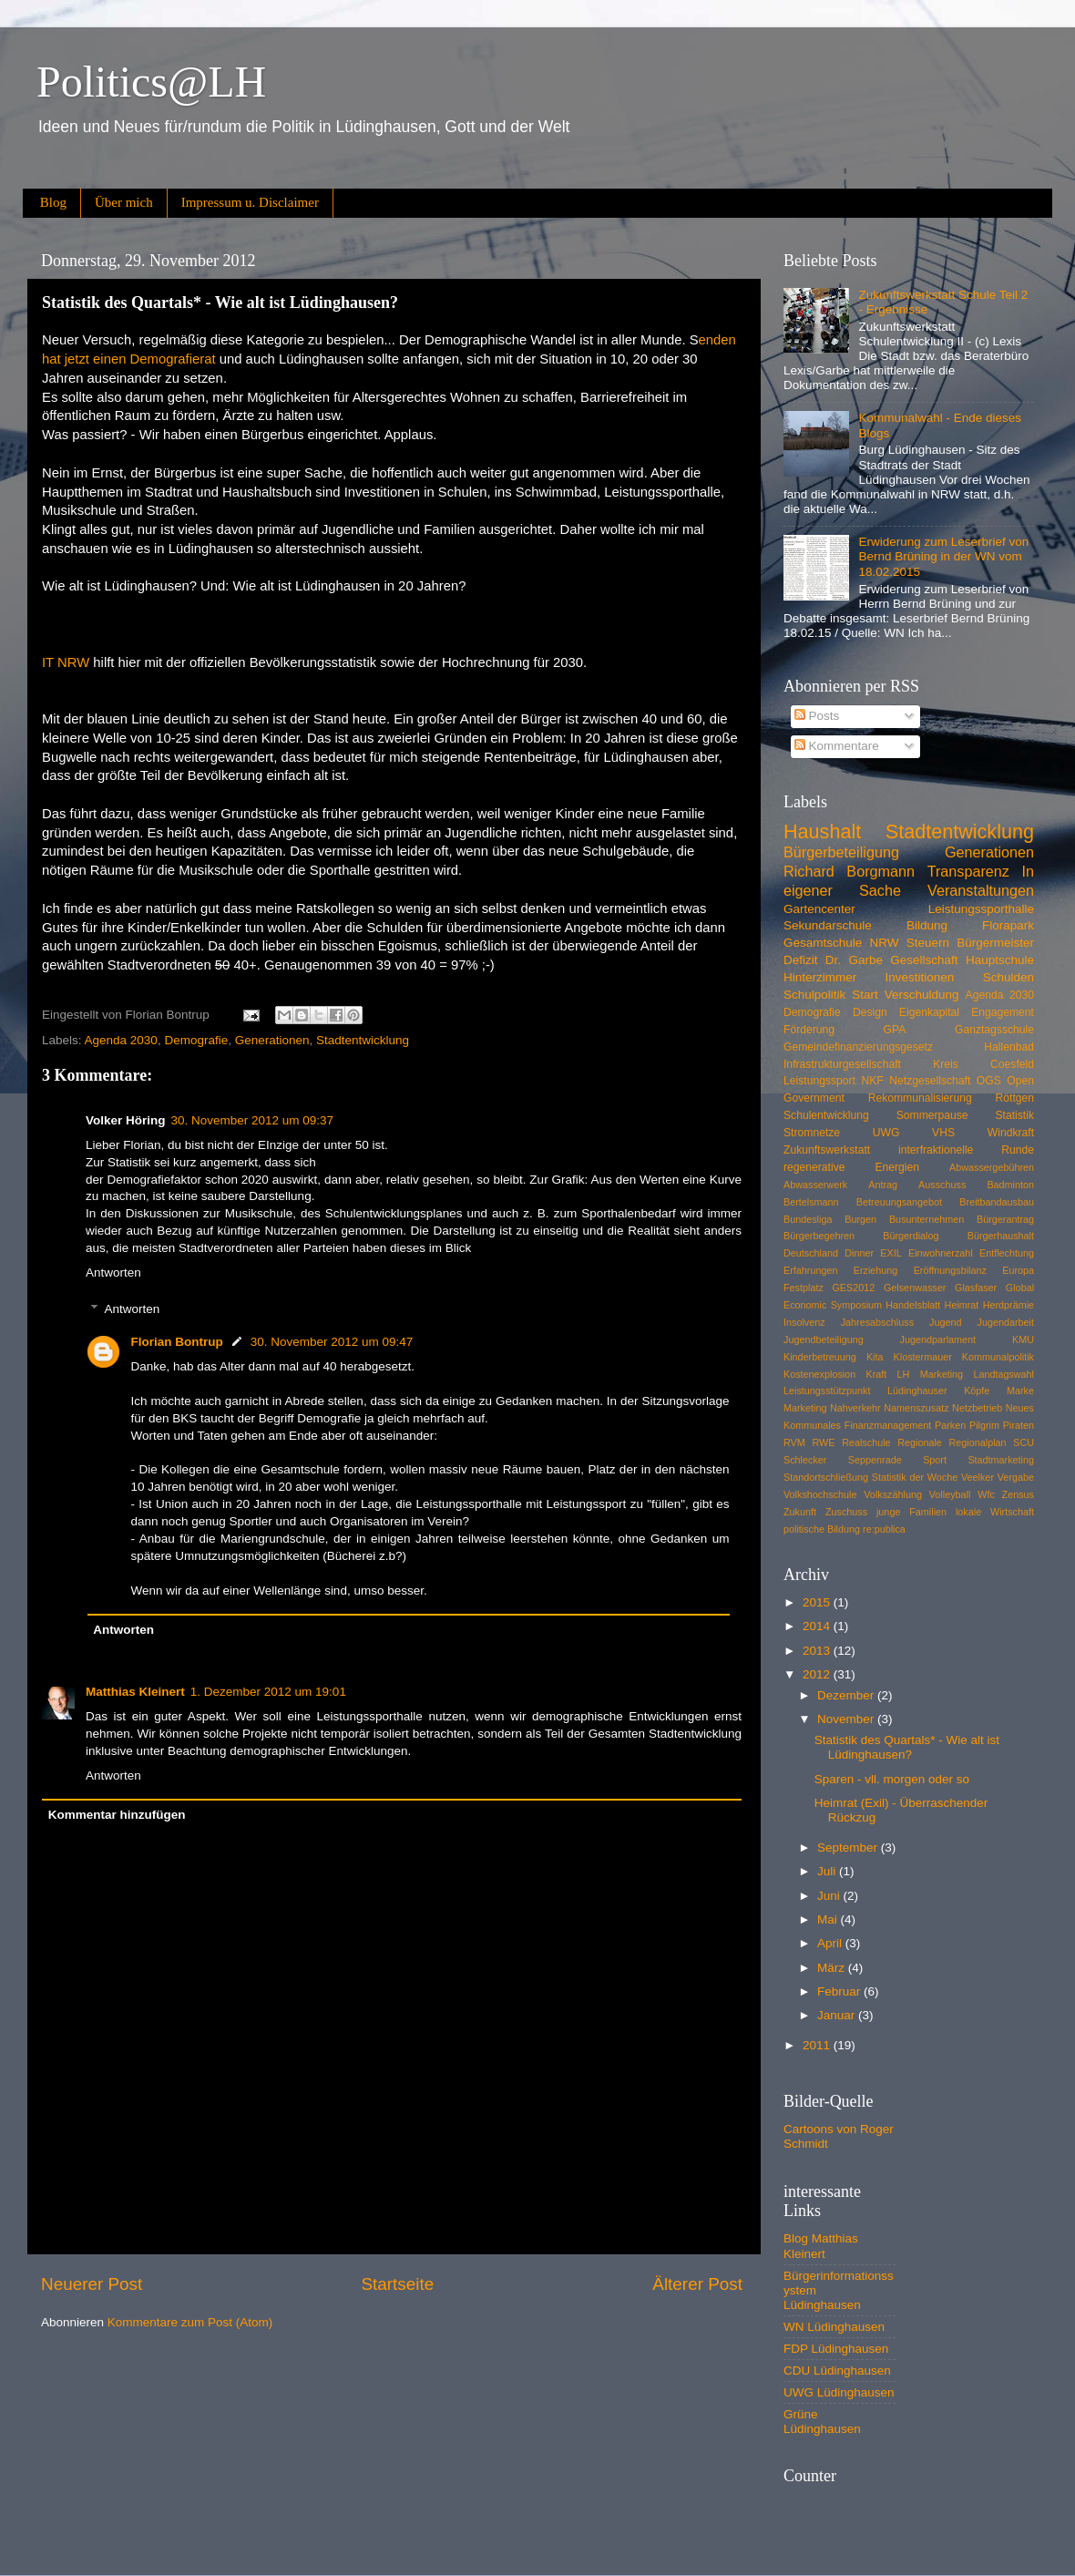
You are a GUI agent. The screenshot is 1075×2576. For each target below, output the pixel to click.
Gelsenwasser (915, 1287)
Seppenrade (875, 1459)
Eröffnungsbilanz (950, 1270)
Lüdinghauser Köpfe (938, 1390)
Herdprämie (1008, 1304)
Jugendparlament (938, 1339)
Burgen (860, 1219)
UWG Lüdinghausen (839, 2392)
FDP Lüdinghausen (835, 2348)
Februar (840, 1991)
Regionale (919, 1442)
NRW (884, 942)
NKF (872, 1080)
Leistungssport (819, 1080)
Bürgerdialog (910, 1235)
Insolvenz (804, 1322)
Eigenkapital (929, 1012)
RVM (794, 1442)
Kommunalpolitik (998, 1356)
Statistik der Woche (914, 1477)
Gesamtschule (822, 942)
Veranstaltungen (980, 890)
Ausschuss (942, 1184)
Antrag (882, 1184)
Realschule (866, 1442)
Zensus (1018, 1494)
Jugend (945, 1322)
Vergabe (1016, 1477)
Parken (950, 1425)
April (831, 1943)
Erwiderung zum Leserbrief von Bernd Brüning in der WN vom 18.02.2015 (943, 556)
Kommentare (836, 746)
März (832, 1968)
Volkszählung (893, 1494)
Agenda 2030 (121, 1040)
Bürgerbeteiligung (841, 852)
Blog (53, 202)
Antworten (113, 1272)
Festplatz (803, 1287)
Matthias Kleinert (135, 1692)
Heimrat (962, 1304)
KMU (1023, 1339)
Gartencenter (819, 909)
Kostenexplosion (819, 1374)
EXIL (890, 1252)
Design (870, 1012)
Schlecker (804, 1459)
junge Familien (911, 1511)
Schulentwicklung (826, 1115)
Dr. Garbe (854, 960)
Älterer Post (697, 2284)
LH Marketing (930, 1374)
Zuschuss (846, 1511)
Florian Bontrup (177, 1342)
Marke (1020, 1390)
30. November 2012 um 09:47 (332, 1342)
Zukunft (799, 1511)
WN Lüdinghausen (834, 2327)
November (847, 1719)
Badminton (1010, 1184)
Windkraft (1011, 1132)
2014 (818, 1626)
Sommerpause (932, 1115)
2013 (818, 1650)
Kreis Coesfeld (983, 1064)
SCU (1023, 1442)
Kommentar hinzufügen (117, 1815)
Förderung (808, 1029)
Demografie (196, 1040)
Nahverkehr (855, 1407)
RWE (823, 1442)
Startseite (397, 2284)
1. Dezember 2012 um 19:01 (268, 1692)
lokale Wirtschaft (995, 1511)
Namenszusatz (916, 1407)
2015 (818, 1602)
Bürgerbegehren (819, 1235)
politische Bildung (821, 1529)
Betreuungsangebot (899, 1201)
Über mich (124, 202)
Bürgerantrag (1005, 1219)
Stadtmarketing (1001, 1459)
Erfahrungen (810, 1270)
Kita (875, 1356)
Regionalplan (978, 1442)
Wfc (986, 1494)
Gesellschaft (923, 960)
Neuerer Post (91, 2284)
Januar (837, 2015)
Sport (935, 1459)
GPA (895, 1029)
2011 (818, 2045)
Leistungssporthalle (981, 909)
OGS (989, 1080)
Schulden (1008, 977)
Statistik (1014, 1115)
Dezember (847, 1695)
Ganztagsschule (994, 1029)
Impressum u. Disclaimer (250, 202)
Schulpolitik (814, 994)
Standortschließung (825, 1477)
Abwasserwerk (815, 1184)
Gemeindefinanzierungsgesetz (858, 1047)
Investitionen (920, 977)
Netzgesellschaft (929, 1080)
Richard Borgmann (849, 871)
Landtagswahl (1003, 1374)
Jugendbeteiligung (823, 1339)
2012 (818, 1674)
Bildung (926, 925)
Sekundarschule (827, 925)
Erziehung (876, 1270)
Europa (1018, 1270)
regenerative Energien (851, 1167)
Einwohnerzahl (940, 1252)
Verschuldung (922, 994)
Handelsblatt (913, 1304)
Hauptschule (1000, 960)
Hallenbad (1009, 1047)
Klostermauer (923, 1356)
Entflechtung (1006, 1252)
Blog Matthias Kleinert (820, 2246)
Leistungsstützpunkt (826, 1390)
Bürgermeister (995, 942)
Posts (817, 716)
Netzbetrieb (977, 1407)
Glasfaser (976, 1287)
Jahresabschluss (877, 1322)
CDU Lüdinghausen (837, 2370)
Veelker (977, 1477)
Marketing (804, 1407)
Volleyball (950, 1494)
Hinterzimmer (819, 977)
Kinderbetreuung (819, 1356)
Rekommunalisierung (920, 1098)
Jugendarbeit (1006, 1322)
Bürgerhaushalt (1001, 1235)
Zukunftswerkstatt (826, 1150)
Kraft (876, 1374)
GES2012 (853, 1287)
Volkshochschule (819, 1494)
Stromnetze (811, 1132)
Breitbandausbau (996, 1201)
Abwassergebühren (991, 1167)
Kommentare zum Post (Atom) (190, 2322)
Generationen (272, 1040)
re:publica (884, 1529)
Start (865, 994)
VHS (943, 1132)
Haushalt (822, 831)
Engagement (1002, 1012)
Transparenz (968, 871)
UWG (886, 1132)
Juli (828, 1871)
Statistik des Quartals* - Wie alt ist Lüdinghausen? (906, 1747)
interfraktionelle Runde (966, 1150)
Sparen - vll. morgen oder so (891, 1779)
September (849, 1847)
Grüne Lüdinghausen (822, 2421)
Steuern (927, 942)
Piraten (1018, 1425)
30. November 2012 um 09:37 (252, 1120)
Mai (829, 1919)
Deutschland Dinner (828, 1252)
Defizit (800, 960)
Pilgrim (984, 1425)
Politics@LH (151, 81)
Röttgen (1014, 1098)
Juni (830, 1896)
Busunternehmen (926, 1219)
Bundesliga (807, 1219)
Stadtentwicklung (362, 1040)
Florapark (1008, 925)
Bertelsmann (811, 1201)
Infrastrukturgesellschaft (842, 1064)
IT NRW (65, 662)
